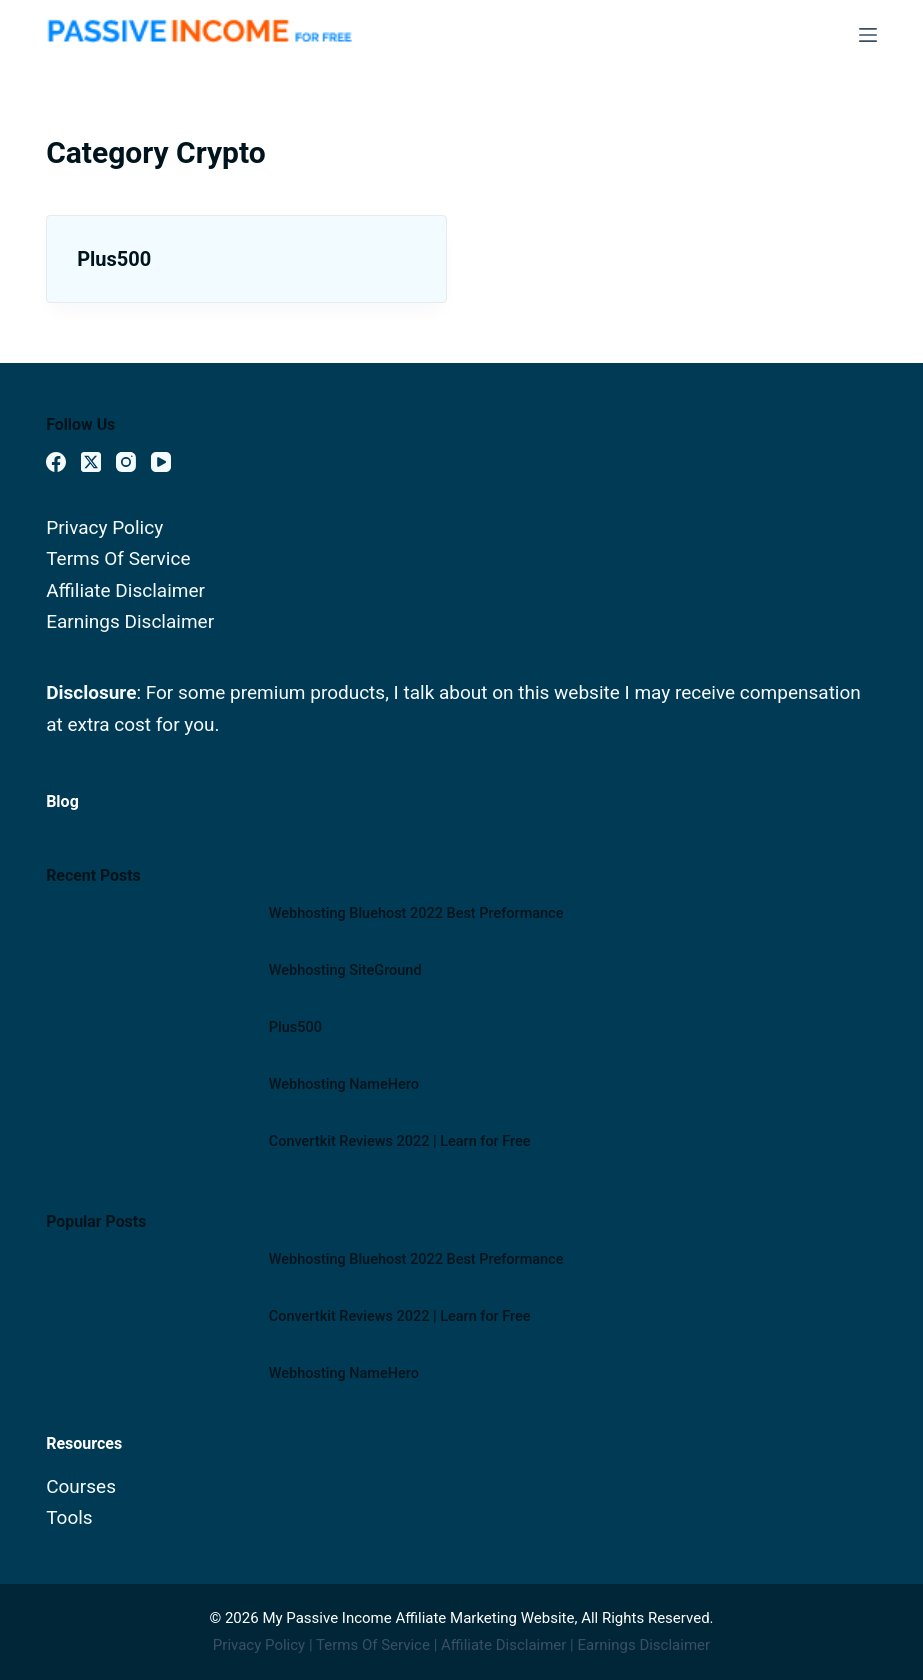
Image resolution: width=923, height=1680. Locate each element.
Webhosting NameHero (344, 1084)
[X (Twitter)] (91, 462)
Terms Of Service (118, 558)
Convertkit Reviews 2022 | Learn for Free (400, 1141)
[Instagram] (126, 462)
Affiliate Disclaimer (125, 590)
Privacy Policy (104, 527)
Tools (69, 1517)
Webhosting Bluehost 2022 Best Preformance (416, 913)
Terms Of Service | (378, 1645)
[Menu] (868, 35)
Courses (81, 1486)
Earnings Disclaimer (130, 621)
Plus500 (114, 259)
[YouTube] (161, 462)
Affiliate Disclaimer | (509, 1645)
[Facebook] (56, 462)
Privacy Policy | (264, 1645)
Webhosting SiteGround (345, 970)
